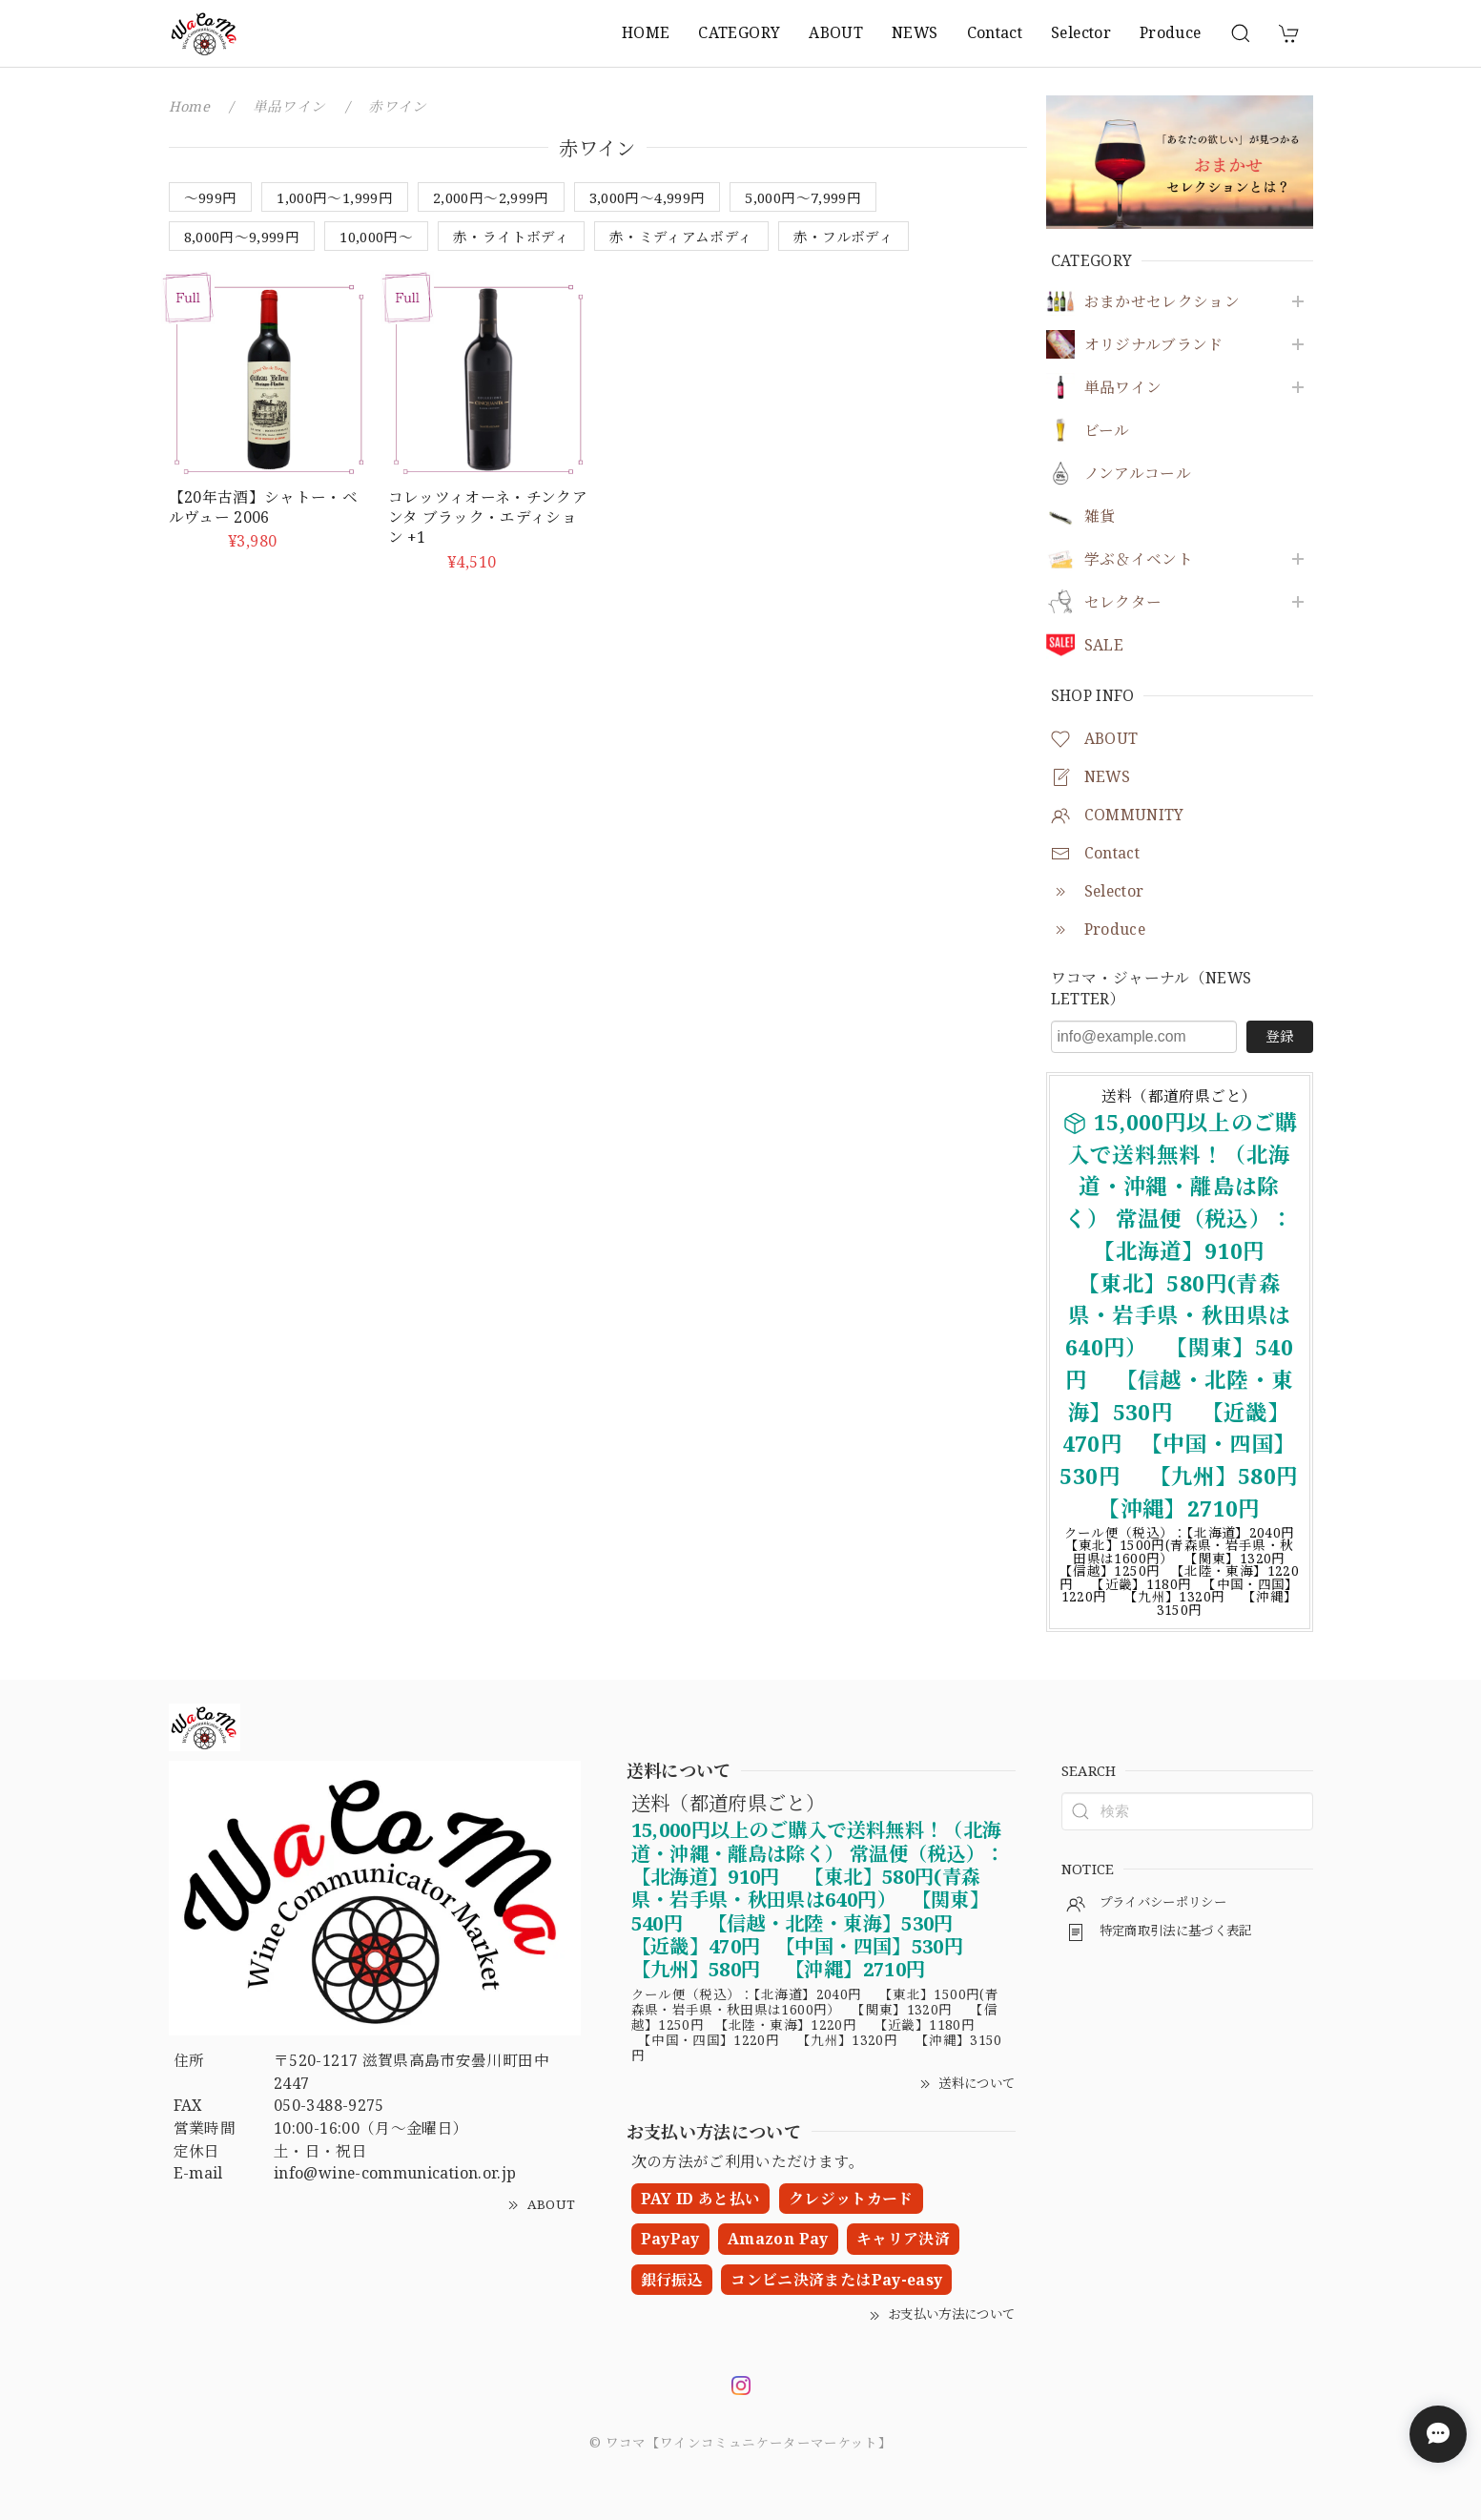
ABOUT (836, 32)
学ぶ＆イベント (1139, 559)
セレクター (1123, 602)
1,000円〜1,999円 (335, 197)
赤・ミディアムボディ (681, 236)
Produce (1171, 32)
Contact (995, 32)
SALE (1103, 645)
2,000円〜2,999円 (491, 197)
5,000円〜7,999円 (803, 197)
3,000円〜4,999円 (647, 197)
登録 (1279, 1035)
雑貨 (1100, 516)
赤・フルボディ (844, 236)
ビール (1107, 431)
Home (189, 105)
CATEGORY (739, 32)
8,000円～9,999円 (242, 236)
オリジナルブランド (1154, 345)
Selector (1081, 32)
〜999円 (210, 197)
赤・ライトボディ (511, 236)
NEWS (914, 32)
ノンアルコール (1138, 474)
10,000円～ (376, 236)
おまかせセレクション (1162, 302)
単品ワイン (1123, 388)
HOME (645, 32)
